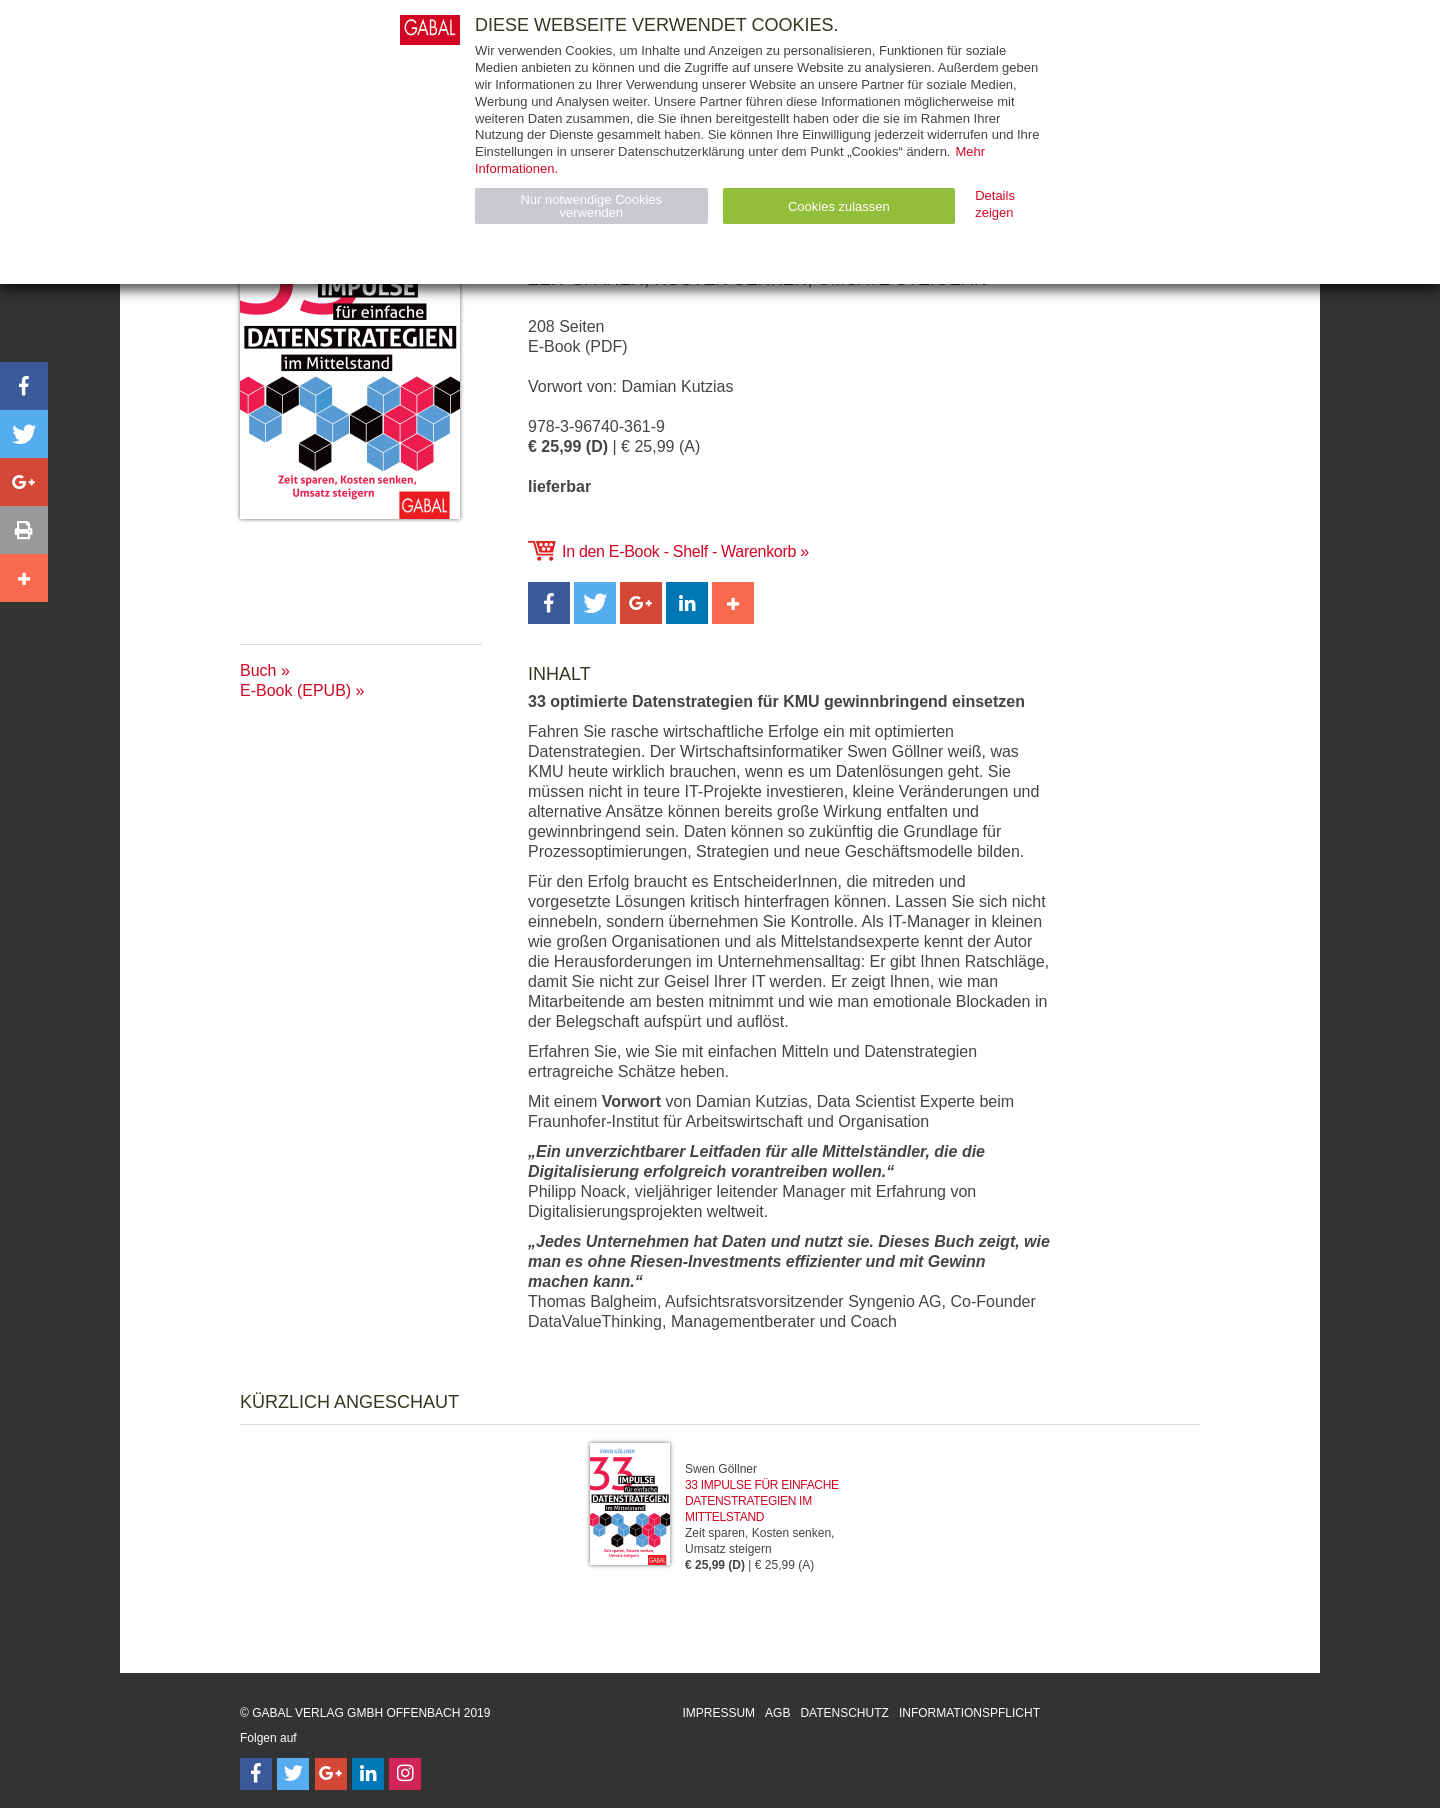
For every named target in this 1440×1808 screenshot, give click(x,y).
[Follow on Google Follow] (331, 1774)
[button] (549, 603)
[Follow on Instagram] (405, 1774)
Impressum (718, 1713)
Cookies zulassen (839, 206)
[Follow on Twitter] (293, 1774)
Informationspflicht (969, 1713)
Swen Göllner (721, 1469)
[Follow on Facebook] (256, 1774)
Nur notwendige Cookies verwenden (591, 206)
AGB (777, 1713)
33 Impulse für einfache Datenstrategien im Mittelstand (762, 1501)
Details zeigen (995, 204)
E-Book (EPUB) (295, 690)
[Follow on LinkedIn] (368, 1774)
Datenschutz (844, 1713)
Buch (258, 670)
